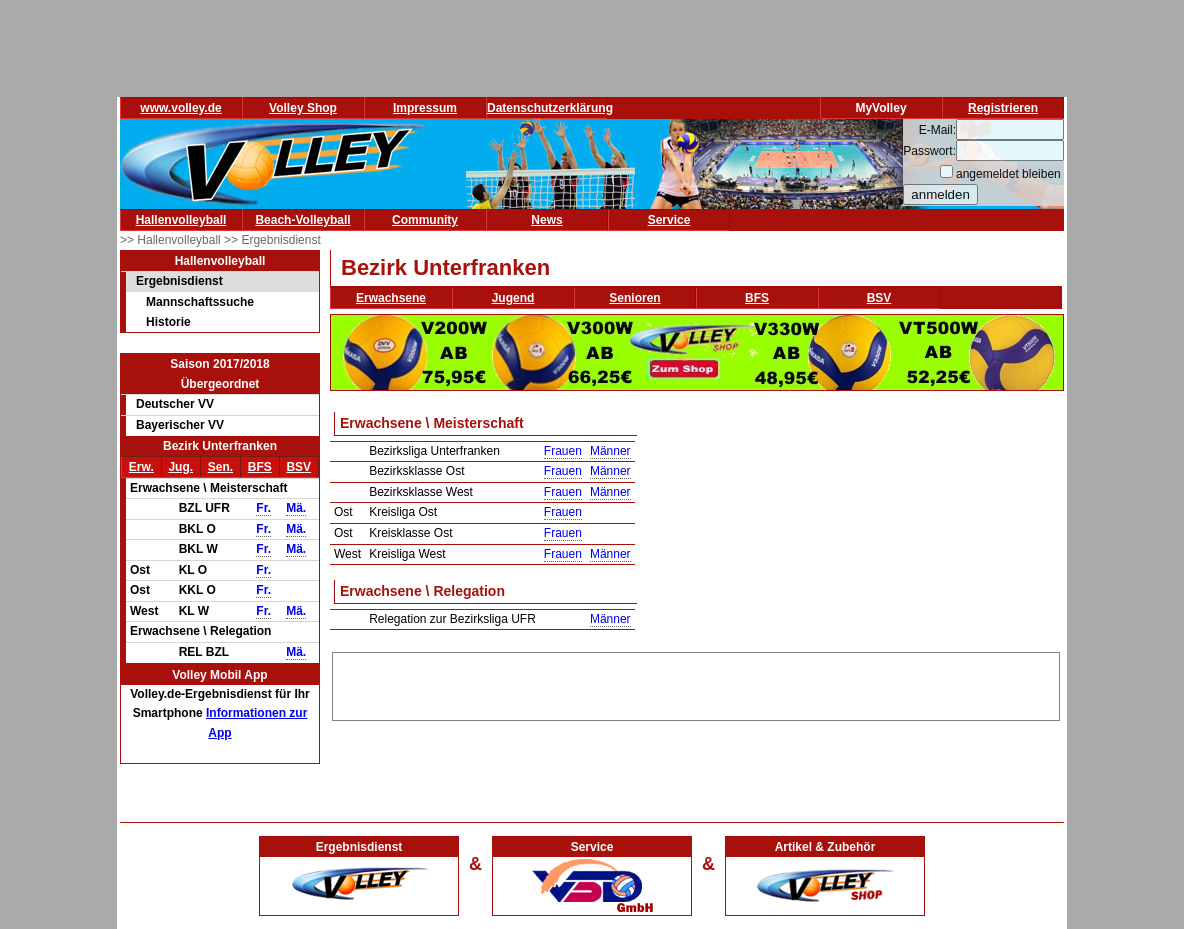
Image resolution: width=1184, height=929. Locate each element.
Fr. (263, 508)
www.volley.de (180, 108)
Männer (610, 451)
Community (425, 220)
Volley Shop (303, 108)
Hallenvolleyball (181, 220)
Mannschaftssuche (200, 302)
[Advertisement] (696, 683)
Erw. (141, 467)
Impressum (425, 108)
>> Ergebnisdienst (272, 240)
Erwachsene (391, 298)
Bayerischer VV (180, 425)
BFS (260, 467)
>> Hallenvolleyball (172, 240)
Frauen (563, 451)
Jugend (513, 298)
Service (669, 220)
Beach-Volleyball (302, 220)
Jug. (180, 467)
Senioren (634, 298)
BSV (298, 467)
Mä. (296, 508)
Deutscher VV (175, 404)
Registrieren (1003, 108)
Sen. (220, 467)
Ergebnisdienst (179, 281)
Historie (168, 322)
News (546, 220)
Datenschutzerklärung (550, 108)
